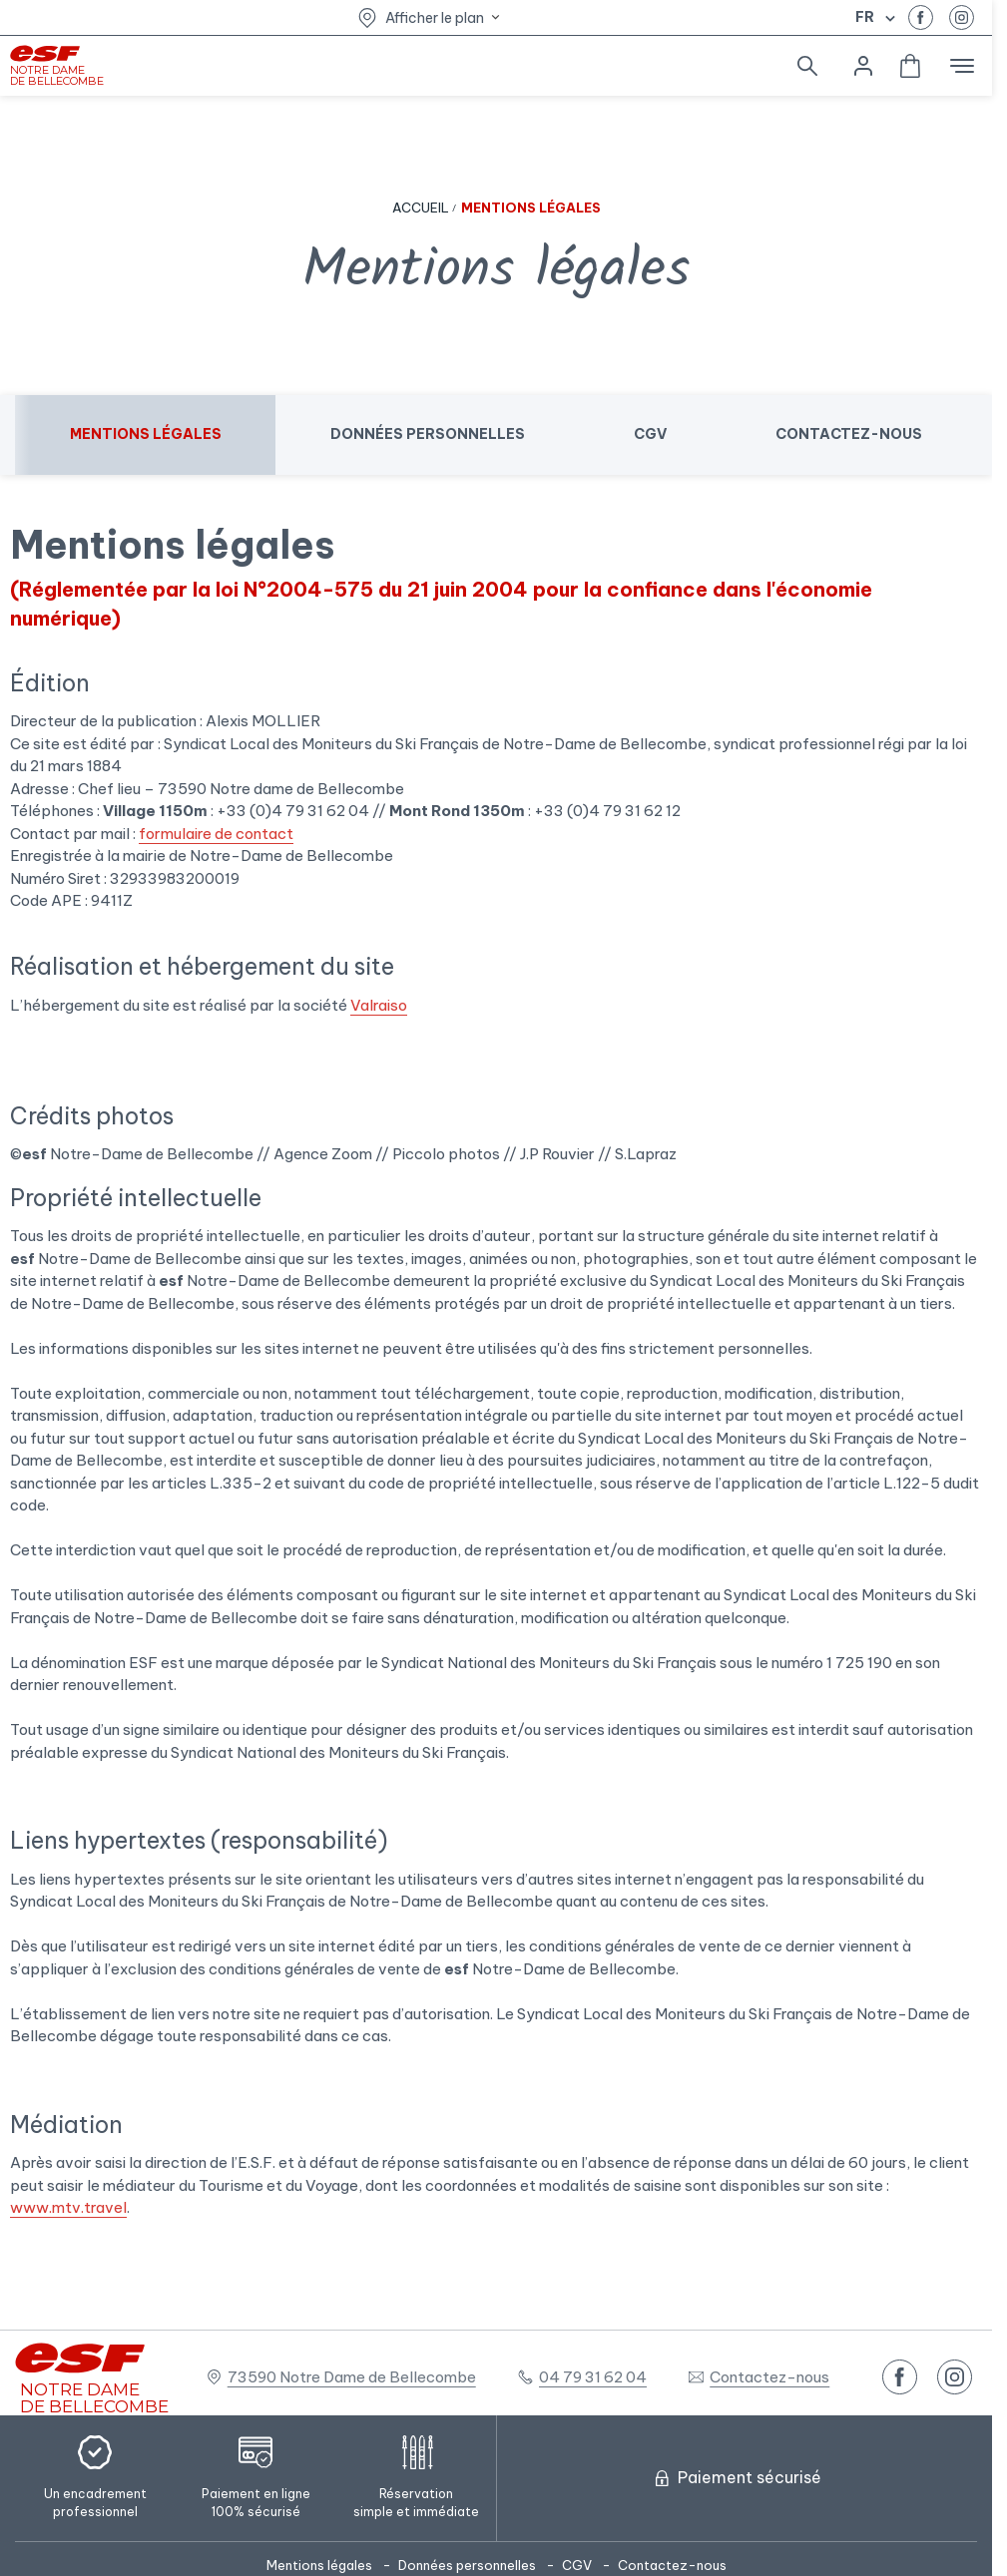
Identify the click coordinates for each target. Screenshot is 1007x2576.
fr (864, 17)
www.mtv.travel (68, 2207)
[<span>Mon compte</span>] (863, 66)
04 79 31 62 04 (593, 2376)
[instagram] (961, 17)
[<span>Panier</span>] (910, 66)
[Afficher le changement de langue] (887, 17)
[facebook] (920, 17)
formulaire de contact (216, 833)
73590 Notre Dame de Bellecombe (352, 2376)
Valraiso (378, 1005)
